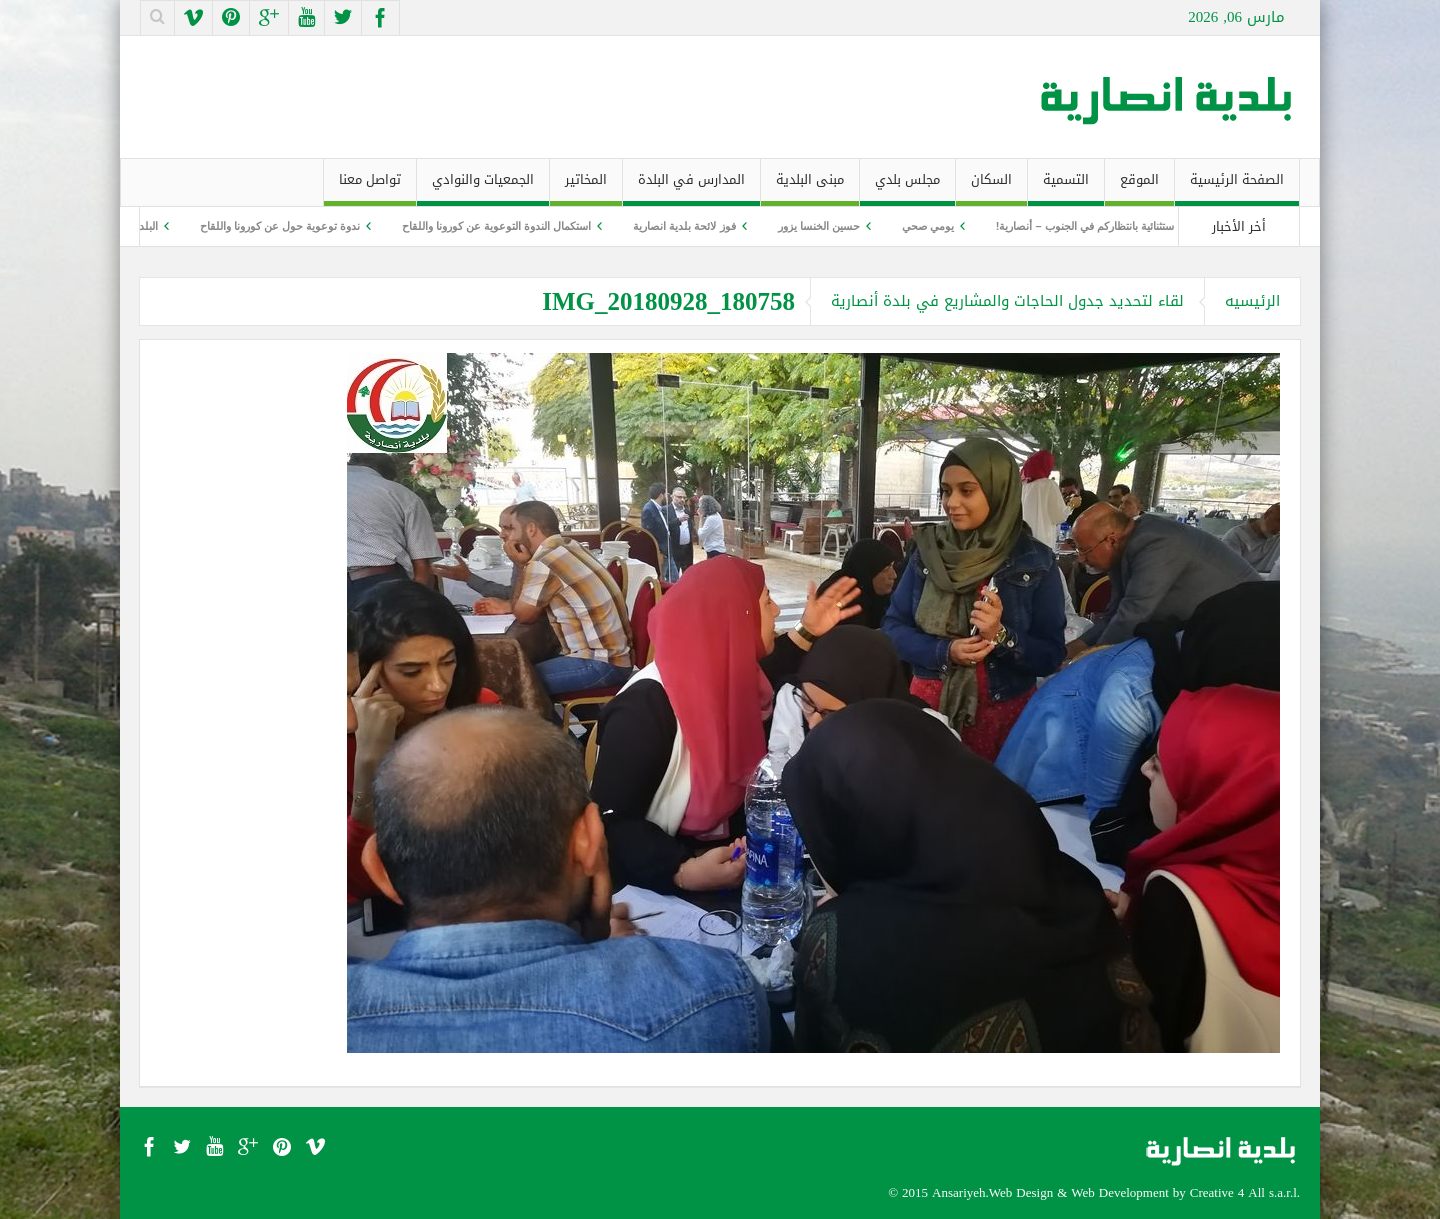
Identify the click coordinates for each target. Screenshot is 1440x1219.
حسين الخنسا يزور (812, 226)
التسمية (1066, 186)
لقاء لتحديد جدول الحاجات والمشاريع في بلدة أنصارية (1007, 301)
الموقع (1139, 186)
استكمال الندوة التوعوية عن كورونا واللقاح (490, 226)
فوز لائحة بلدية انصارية (678, 226)
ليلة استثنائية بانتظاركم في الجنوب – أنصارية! (1089, 226)
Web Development (1120, 1192)
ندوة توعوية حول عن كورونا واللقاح (274, 226)
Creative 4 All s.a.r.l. (1245, 1192)
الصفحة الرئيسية (1237, 186)
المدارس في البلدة (691, 186)
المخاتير (586, 186)
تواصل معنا (370, 186)
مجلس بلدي (907, 186)
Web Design (1021, 1192)
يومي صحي (921, 226)
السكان (991, 186)
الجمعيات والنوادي (483, 186)
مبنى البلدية (810, 186)
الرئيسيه (1252, 301)
